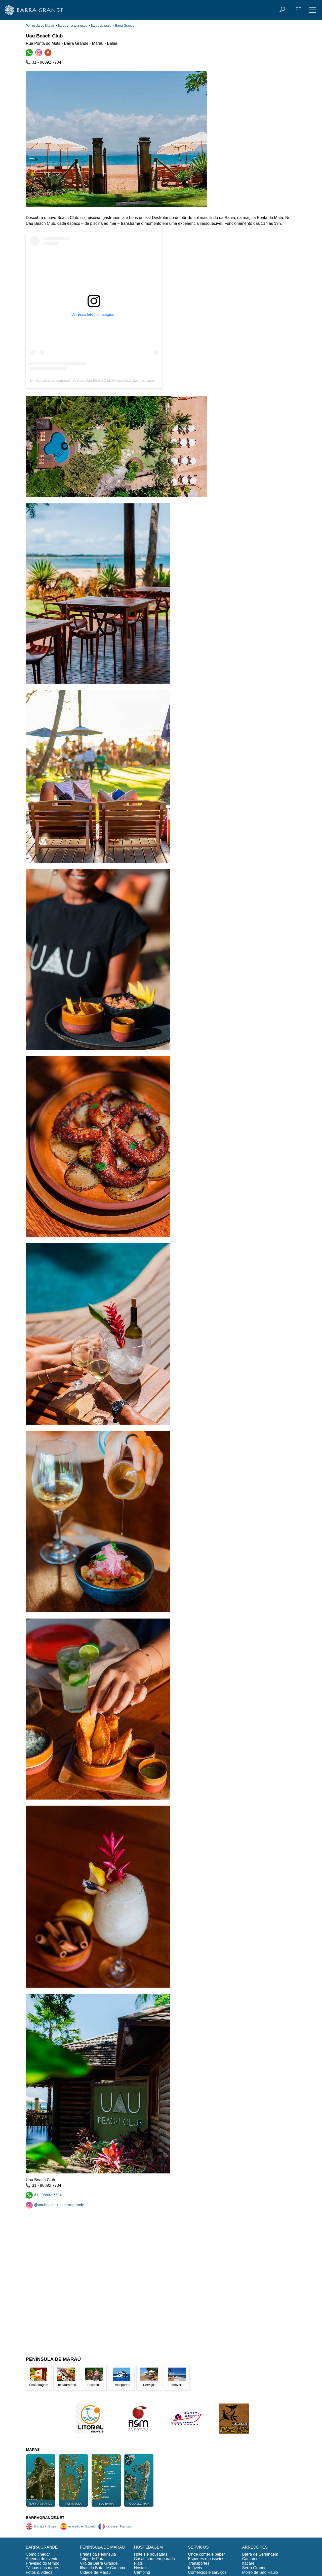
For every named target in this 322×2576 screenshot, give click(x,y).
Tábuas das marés (42, 2568)
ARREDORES (255, 2547)
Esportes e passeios (206, 2559)
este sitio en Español (78, 2526)
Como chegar (38, 2554)
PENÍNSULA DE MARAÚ (102, 2547)
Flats (138, 2563)
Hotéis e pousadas (150, 2554)
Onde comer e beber (206, 2554)
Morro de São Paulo (260, 2572)
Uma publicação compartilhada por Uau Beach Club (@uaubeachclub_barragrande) (95, 380)
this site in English (42, 2526)
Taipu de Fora (92, 2559)
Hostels (140, 2568)
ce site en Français (115, 2526)
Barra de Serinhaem (260, 2554)
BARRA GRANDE (42, 2547)
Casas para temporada (154, 2559)
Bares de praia (101, 25)
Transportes (198, 2563)
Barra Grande (124, 25)
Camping (142, 2572)
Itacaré (248, 2563)
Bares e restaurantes (72, 25)
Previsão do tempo (42, 2563)
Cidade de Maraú (95, 2572)
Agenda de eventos (43, 2559)
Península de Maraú (40, 25)
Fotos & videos (39, 2572)
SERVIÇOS (198, 2547)
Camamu (250, 2559)
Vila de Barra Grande (98, 2563)
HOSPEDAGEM (148, 2547)
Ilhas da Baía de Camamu (103, 2568)
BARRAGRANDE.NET (45, 2517)
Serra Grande (254, 2568)
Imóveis (195, 2568)
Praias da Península (98, 2554)
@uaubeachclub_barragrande (55, 2205)
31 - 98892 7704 (44, 2195)
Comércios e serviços (207, 2572)
